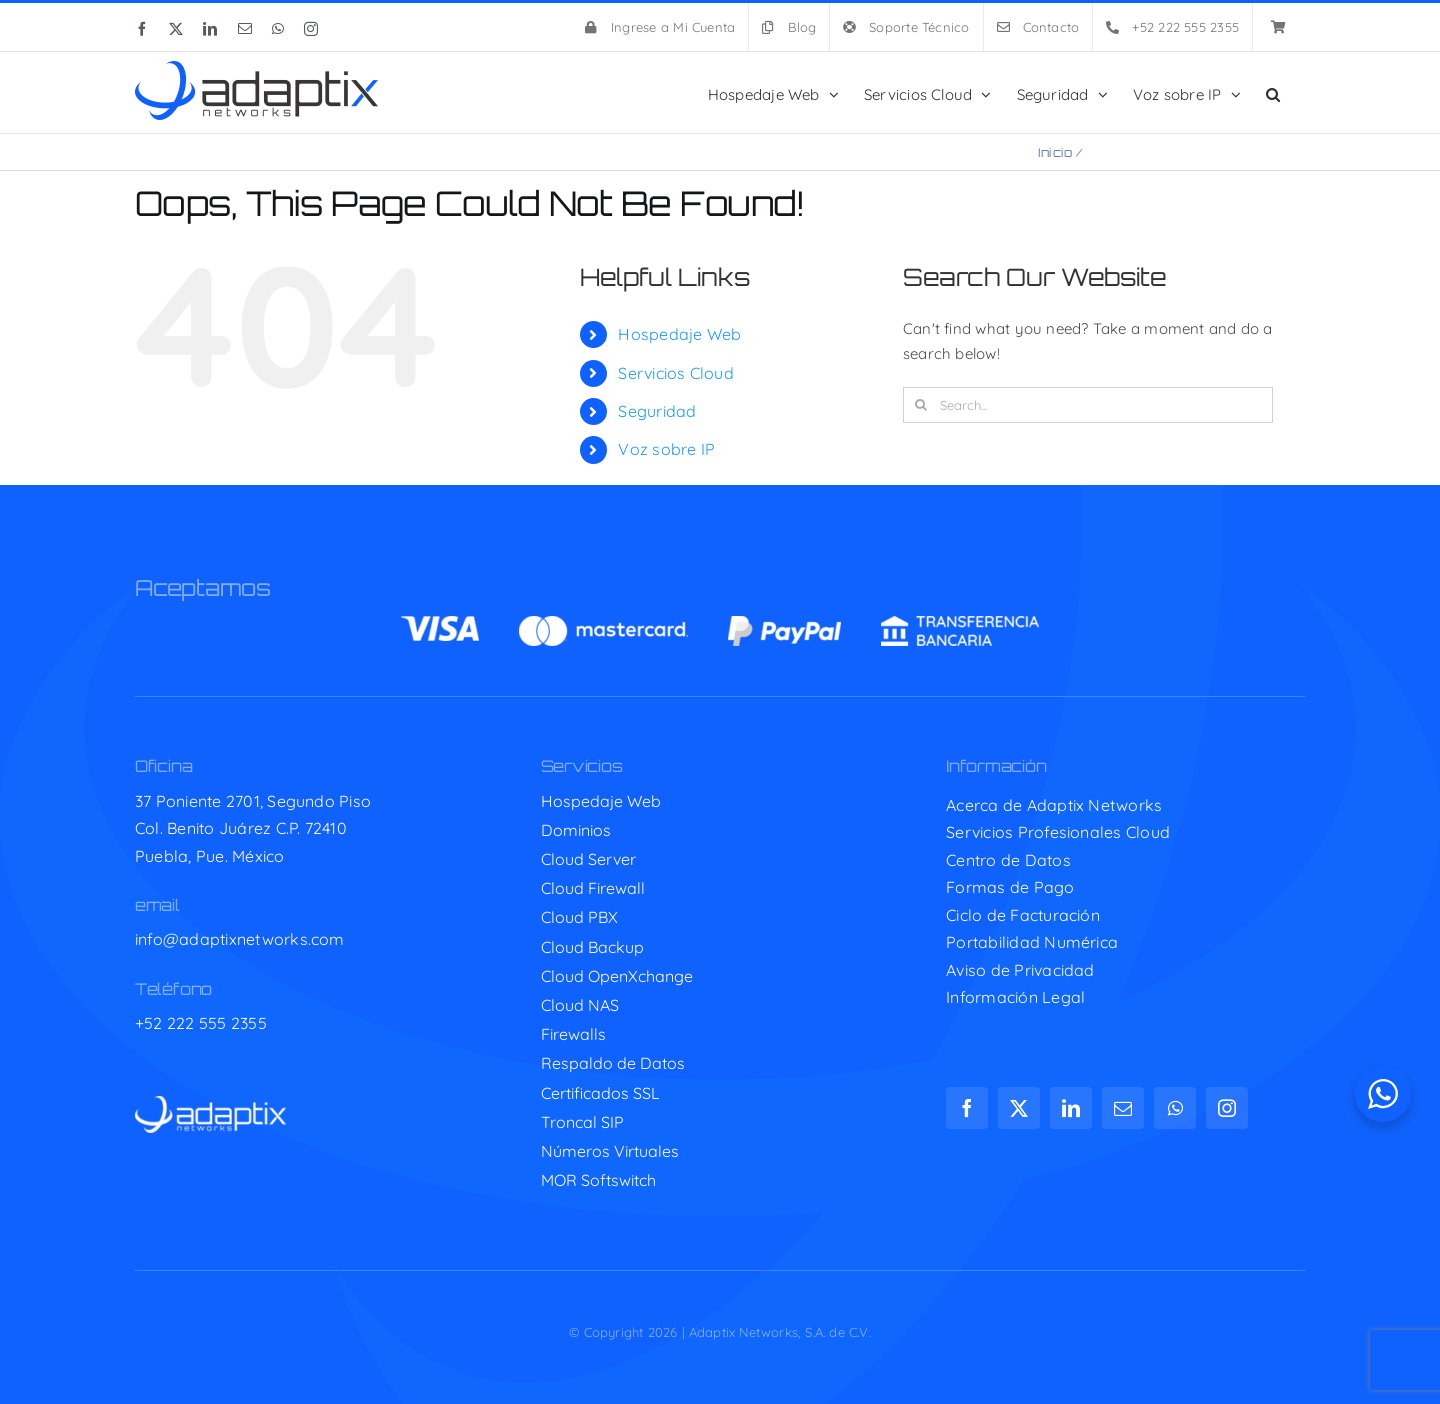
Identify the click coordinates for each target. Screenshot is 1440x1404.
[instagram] (1227, 1108)
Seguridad (657, 411)
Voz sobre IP (666, 449)
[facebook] (967, 1108)
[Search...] (1088, 405)
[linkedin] (1071, 1108)
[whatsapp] (1175, 1108)
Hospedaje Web (679, 334)
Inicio (1055, 152)
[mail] (1123, 1108)
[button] (1273, 92)
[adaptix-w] (210, 1103)
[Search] (921, 405)
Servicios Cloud (675, 373)
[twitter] (1019, 1108)
